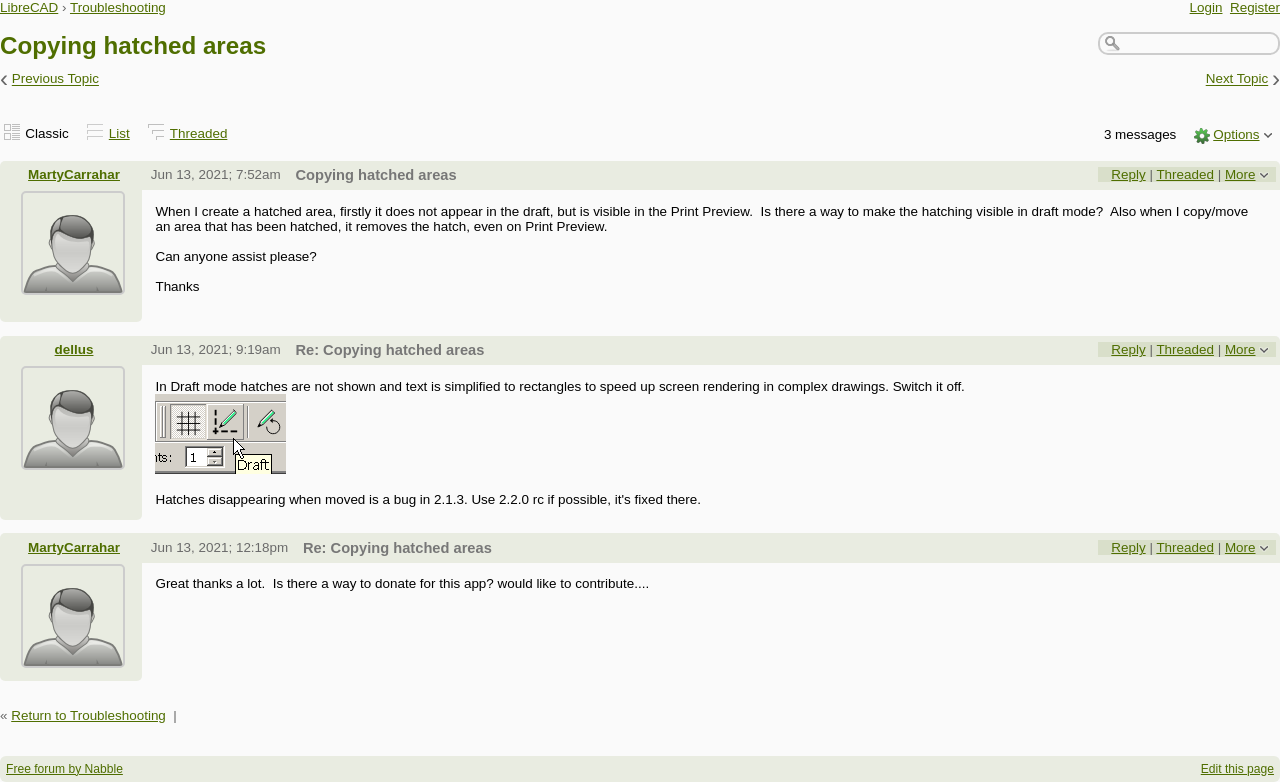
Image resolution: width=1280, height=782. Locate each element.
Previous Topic (55, 79)
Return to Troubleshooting (88, 715)
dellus (74, 349)
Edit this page (1237, 769)
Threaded (199, 133)
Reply (1128, 174)
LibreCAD (29, 7)
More (1240, 174)
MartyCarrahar (74, 174)
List (119, 133)
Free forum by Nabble (64, 769)
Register (1255, 7)
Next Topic (1237, 79)
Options (1236, 134)
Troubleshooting (118, 7)
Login (1206, 7)
